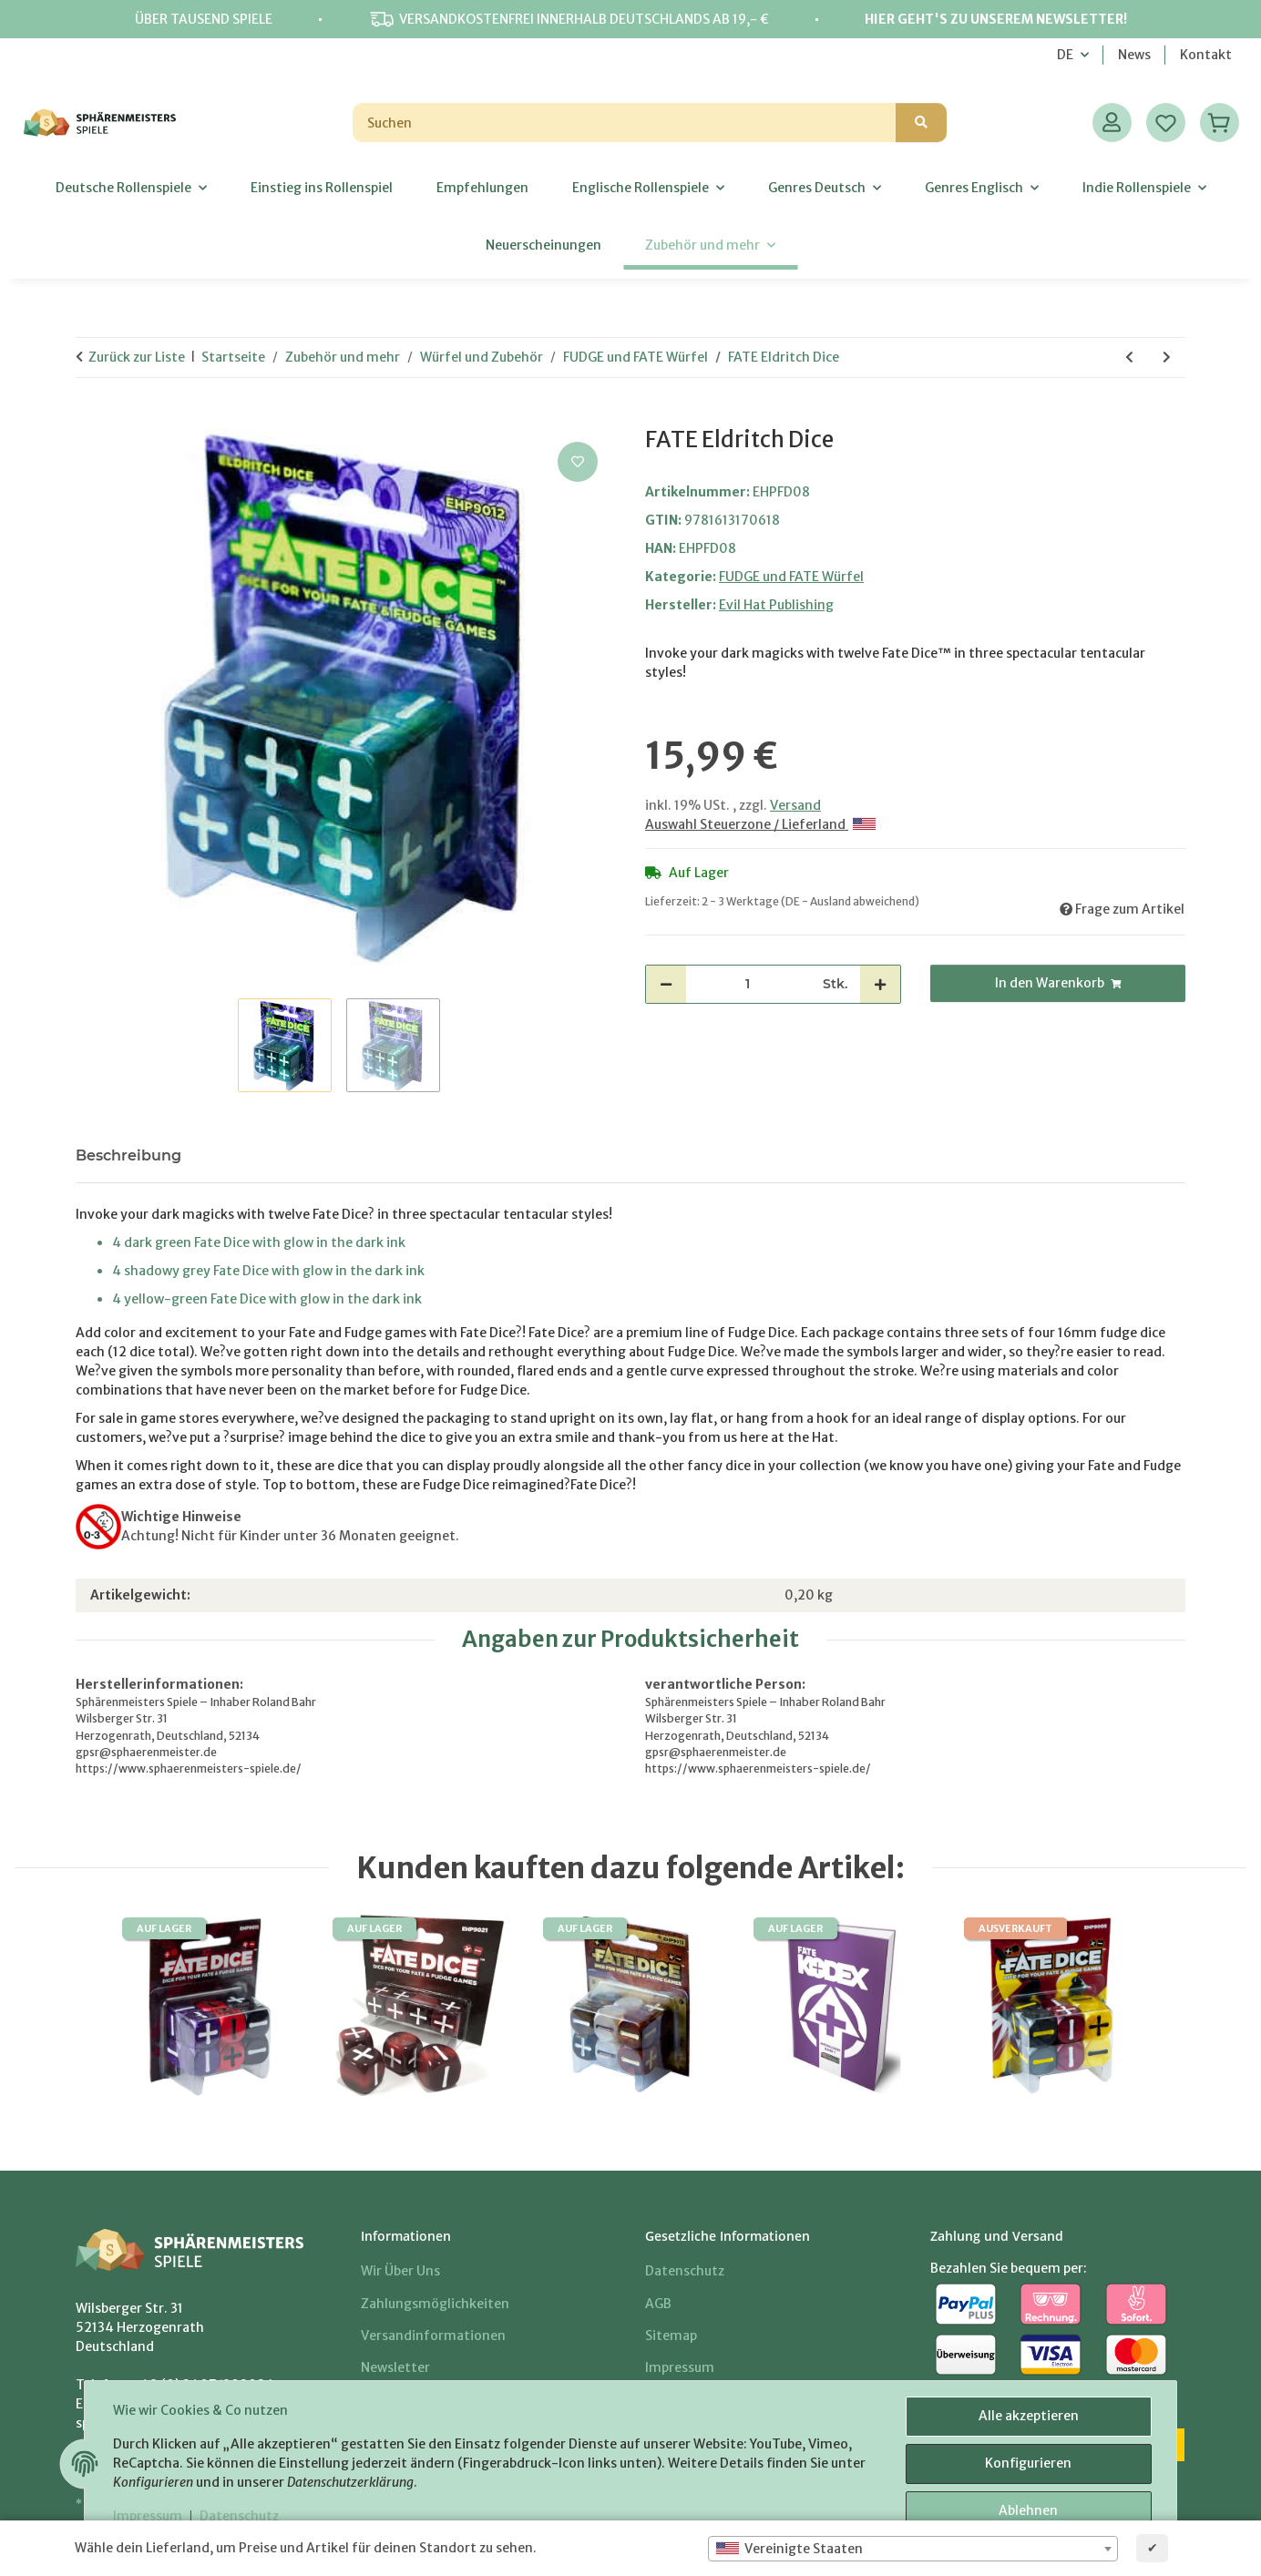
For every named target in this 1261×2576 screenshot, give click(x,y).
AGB (658, 2303)
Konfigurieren (1028, 2464)
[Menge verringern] (666, 984)
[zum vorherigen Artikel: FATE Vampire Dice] (1129, 357)
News (1134, 54)
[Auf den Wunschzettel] (578, 462)
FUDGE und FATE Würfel (791, 576)
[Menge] (747, 984)
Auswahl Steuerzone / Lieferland (760, 824)
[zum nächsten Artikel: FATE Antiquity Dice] (1166, 357)
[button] (1112, 122)
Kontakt (1206, 54)
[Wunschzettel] (1166, 122)
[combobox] (913, 2548)
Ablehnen (1028, 2511)
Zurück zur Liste (136, 357)
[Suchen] (625, 122)
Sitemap (671, 2335)
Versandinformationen (433, 2335)
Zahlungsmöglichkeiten (435, 2303)
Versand (795, 805)
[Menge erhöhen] (880, 984)
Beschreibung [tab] (128, 1155)
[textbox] (913, 2549)
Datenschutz (239, 2517)
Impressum (148, 2517)
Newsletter (395, 2367)
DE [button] (1065, 54)
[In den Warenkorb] (90, 417)
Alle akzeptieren (1028, 2416)
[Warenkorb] (1219, 122)
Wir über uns (400, 2271)
